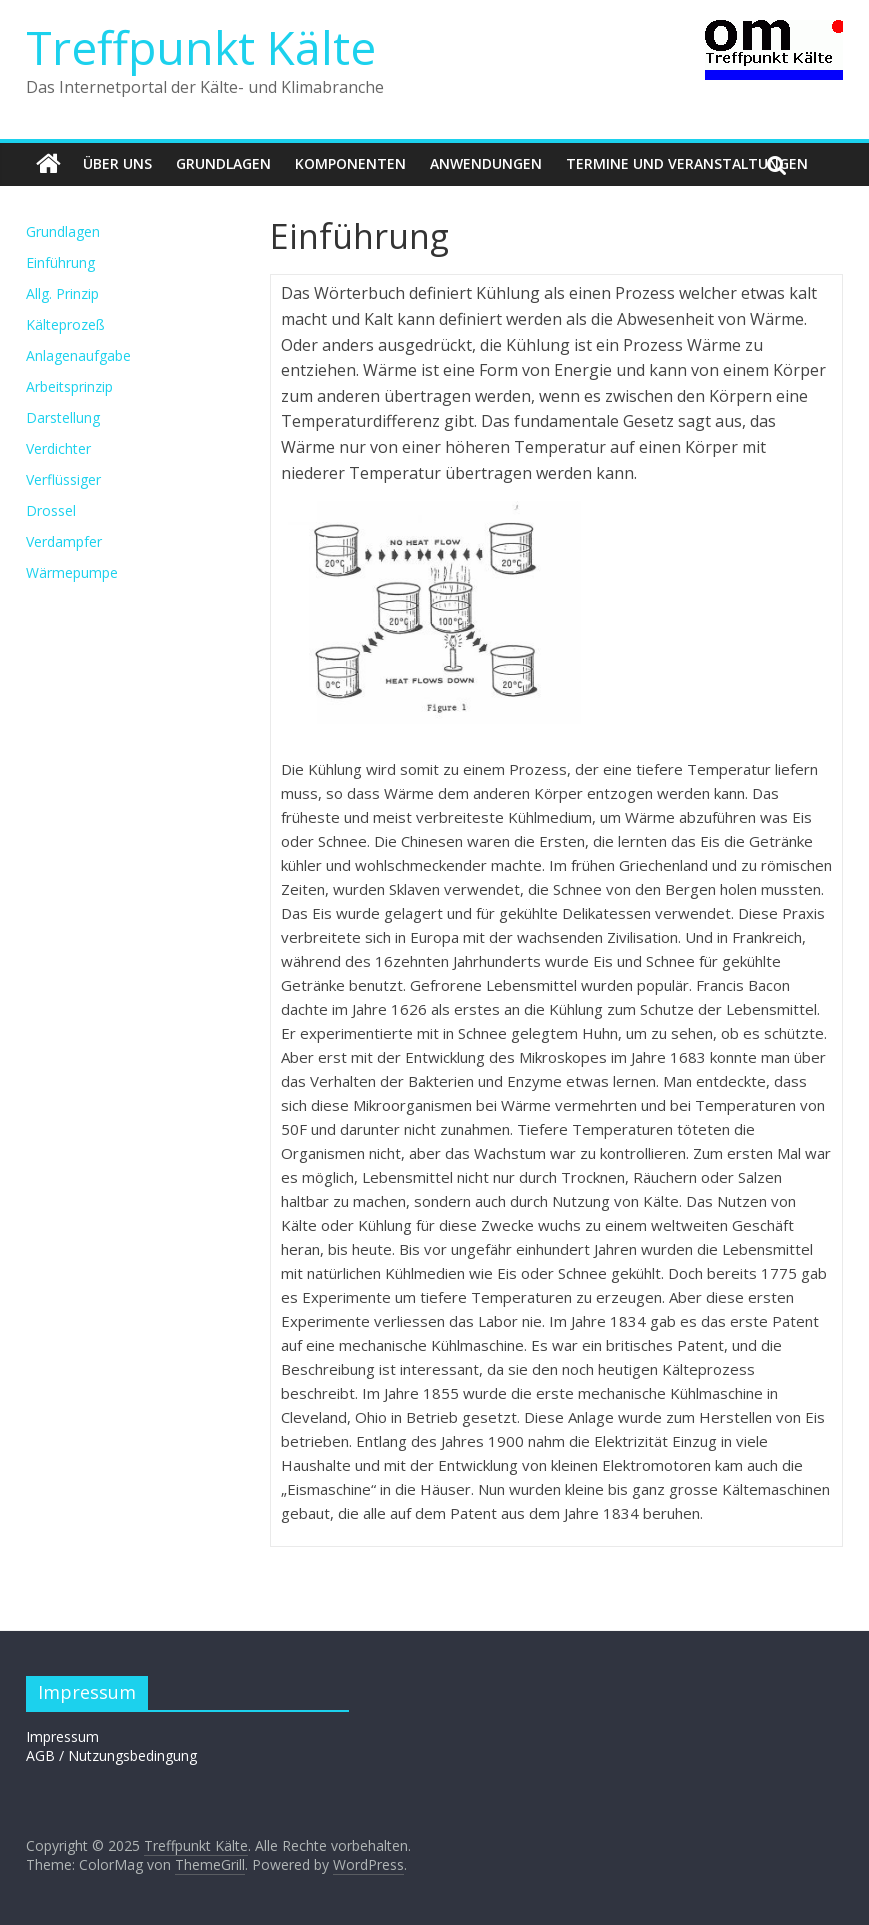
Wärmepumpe (72, 572)
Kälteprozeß (65, 324)
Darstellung (63, 417)
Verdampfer (64, 541)
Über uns (117, 163)
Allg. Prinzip (62, 293)
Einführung (60, 262)
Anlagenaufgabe (78, 355)
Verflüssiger (63, 479)
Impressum (62, 1736)
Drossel (51, 510)
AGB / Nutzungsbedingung (111, 1755)
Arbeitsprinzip (69, 386)
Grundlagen (223, 163)
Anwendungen (486, 163)
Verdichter (58, 448)
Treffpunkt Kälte (201, 47)
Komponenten (350, 163)
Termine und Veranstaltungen (687, 163)
